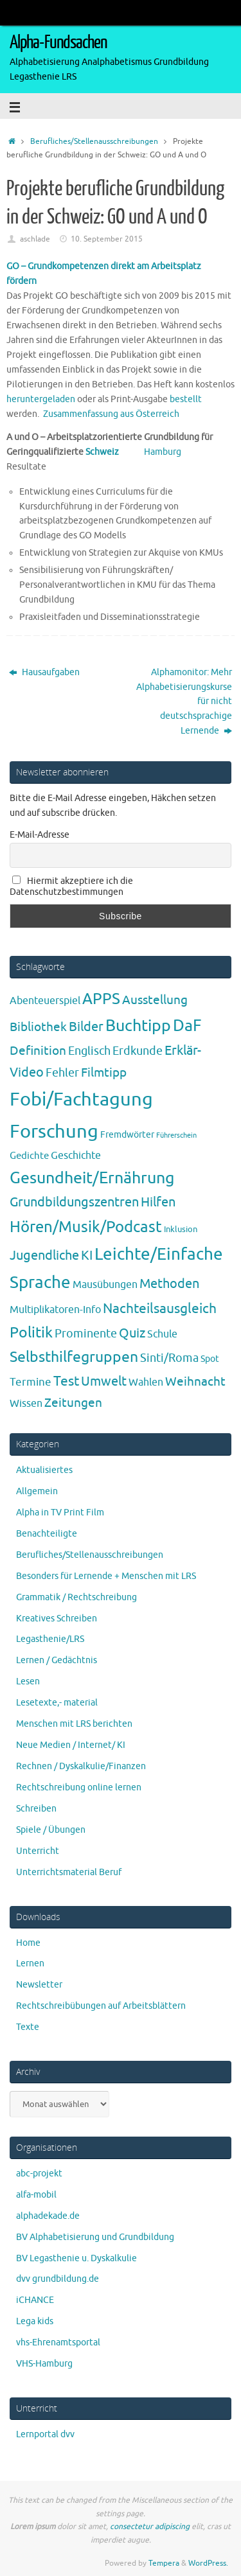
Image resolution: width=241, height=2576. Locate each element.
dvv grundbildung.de (57, 2278)
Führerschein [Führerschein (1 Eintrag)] (176, 1135)
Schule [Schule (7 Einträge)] (162, 1334)
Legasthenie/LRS (50, 1639)
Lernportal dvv (45, 2434)
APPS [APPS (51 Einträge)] (101, 999)
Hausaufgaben (44, 672)
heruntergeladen (40, 399)
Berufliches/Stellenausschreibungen (94, 141)
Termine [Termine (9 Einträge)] (30, 1382)
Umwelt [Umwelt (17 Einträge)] (104, 1381)
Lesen (28, 1681)
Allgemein (37, 1491)
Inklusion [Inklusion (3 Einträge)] (180, 1229)
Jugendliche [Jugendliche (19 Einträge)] (44, 1256)
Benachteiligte (46, 1533)
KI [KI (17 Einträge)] (87, 1256)
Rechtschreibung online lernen (78, 1787)
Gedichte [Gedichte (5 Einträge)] (29, 1155)
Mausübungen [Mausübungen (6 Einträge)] (105, 1284)
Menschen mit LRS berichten (74, 1723)
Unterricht (37, 1851)
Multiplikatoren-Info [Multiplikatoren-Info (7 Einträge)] (55, 1309)
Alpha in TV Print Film (60, 1512)
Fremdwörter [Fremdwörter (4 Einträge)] (127, 1134)
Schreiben (36, 1808)
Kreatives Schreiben (56, 1618)
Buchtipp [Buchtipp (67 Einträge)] (138, 1026)
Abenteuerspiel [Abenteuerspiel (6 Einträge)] (45, 1000)
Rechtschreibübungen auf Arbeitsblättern (101, 2005)
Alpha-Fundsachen (58, 42)
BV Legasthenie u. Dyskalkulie (76, 2258)
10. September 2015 (107, 239)
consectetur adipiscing (150, 2526)
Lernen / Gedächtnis (56, 1660)
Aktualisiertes (44, 1470)
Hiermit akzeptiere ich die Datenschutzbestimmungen (71, 886)
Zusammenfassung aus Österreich (111, 414)
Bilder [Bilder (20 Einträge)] (86, 1027)
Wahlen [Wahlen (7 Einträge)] (146, 1382)
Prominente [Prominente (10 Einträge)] (86, 1334)
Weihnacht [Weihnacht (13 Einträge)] (195, 1381)
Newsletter (39, 1984)
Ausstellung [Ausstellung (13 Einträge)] (155, 1000)
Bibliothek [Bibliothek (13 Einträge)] (38, 1027)
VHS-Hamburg (44, 2363)
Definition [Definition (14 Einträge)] (38, 1051)
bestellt (186, 399)
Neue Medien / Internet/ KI (70, 1745)
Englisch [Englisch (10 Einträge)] (89, 1051)
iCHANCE (35, 2300)
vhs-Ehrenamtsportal (58, 2342)
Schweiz (114, 451)
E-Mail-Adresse (39, 834)
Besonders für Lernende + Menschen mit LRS (106, 1576)
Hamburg (162, 451)
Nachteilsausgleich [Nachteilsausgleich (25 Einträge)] (160, 1308)
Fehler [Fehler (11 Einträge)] (62, 1073)
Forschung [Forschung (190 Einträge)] (54, 1131)
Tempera (163, 2563)
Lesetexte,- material (57, 1702)
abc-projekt (39, 2173)
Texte (27, 2027)
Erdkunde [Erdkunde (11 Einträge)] (137, 1051)
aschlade (35, 239)
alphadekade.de (48, 2215)
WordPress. (208, 2563)
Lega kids (34, 2321)
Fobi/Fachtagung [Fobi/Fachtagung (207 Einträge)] (81, 1099)
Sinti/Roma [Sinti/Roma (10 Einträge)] (169, 1358)
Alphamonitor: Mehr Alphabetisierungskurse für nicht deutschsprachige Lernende (184, 702)
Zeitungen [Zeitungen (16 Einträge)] (73, 1403)
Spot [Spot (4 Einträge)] (210, 1358)
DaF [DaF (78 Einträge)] (187, 1026)
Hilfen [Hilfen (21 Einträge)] (158, 1202)
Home (28, 1942)
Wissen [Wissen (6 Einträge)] (26, 1403)
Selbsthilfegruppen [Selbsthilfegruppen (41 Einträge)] (74, 1357)
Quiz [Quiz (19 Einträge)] (132, 1333)
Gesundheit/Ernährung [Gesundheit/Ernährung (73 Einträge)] (92, 1178)
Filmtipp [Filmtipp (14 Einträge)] (104, 1073)
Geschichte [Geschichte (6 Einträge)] (76, 1155)
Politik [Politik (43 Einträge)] (31, 1332)
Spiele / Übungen (50, 1829)
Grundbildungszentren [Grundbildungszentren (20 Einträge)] (74, 1202)
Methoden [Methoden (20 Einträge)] (169, 1284)
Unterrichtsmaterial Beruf (68, 1872)
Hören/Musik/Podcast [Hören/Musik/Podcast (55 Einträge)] (86, 1227)
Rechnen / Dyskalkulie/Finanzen (81, 1766)
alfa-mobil (36, 2194)
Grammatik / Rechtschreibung (76, 1597)
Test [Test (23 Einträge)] (66, 1381)
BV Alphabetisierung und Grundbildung (95, 2237)
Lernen (30, 1963)
